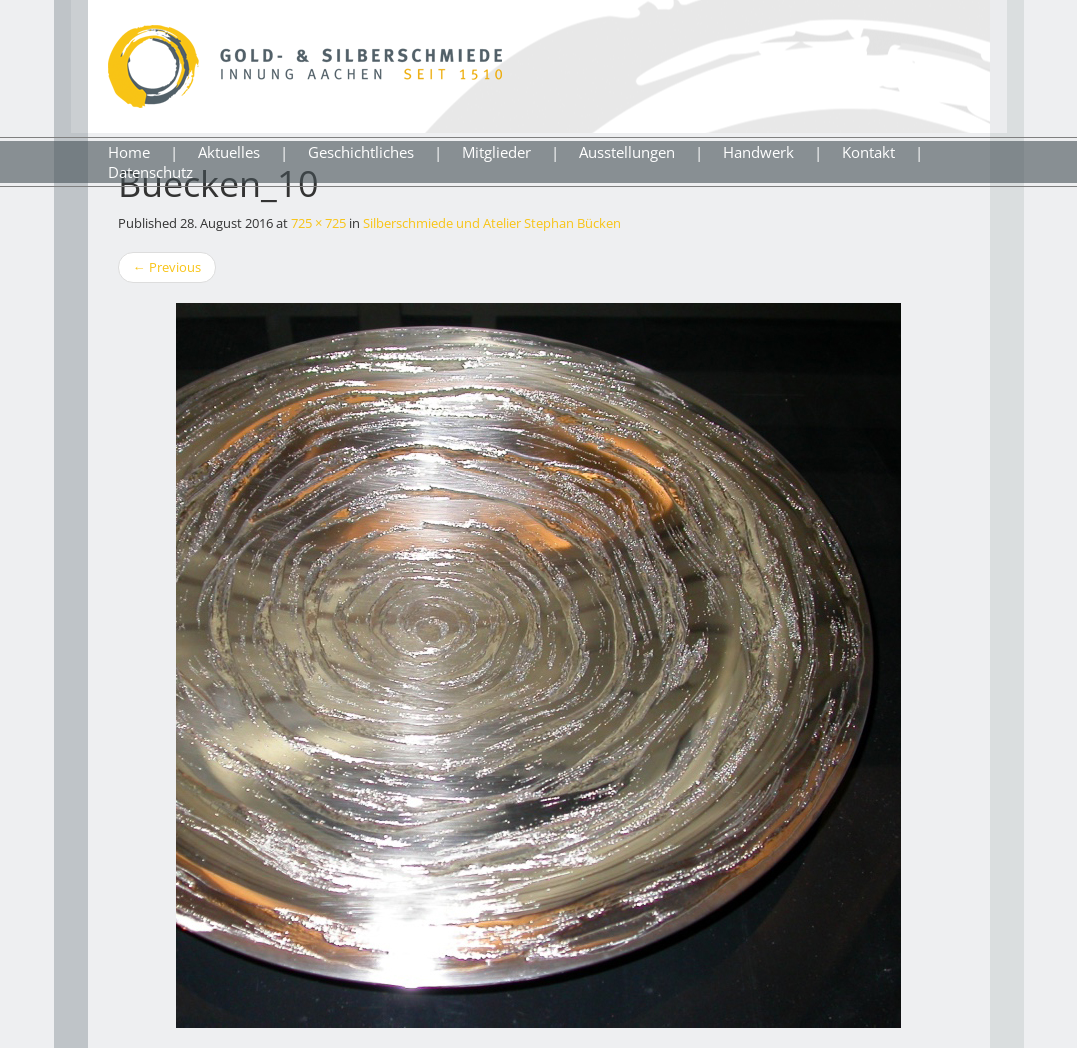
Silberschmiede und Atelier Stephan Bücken (492, 223)
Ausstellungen (627, 152)
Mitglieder (496, 152)
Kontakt (868, 152)
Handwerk (758, 152)
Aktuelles (229, 152)
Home (129, 152)
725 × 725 (318, 223)
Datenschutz (150, 172)
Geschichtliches (361, 152)
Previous (167, 267)
